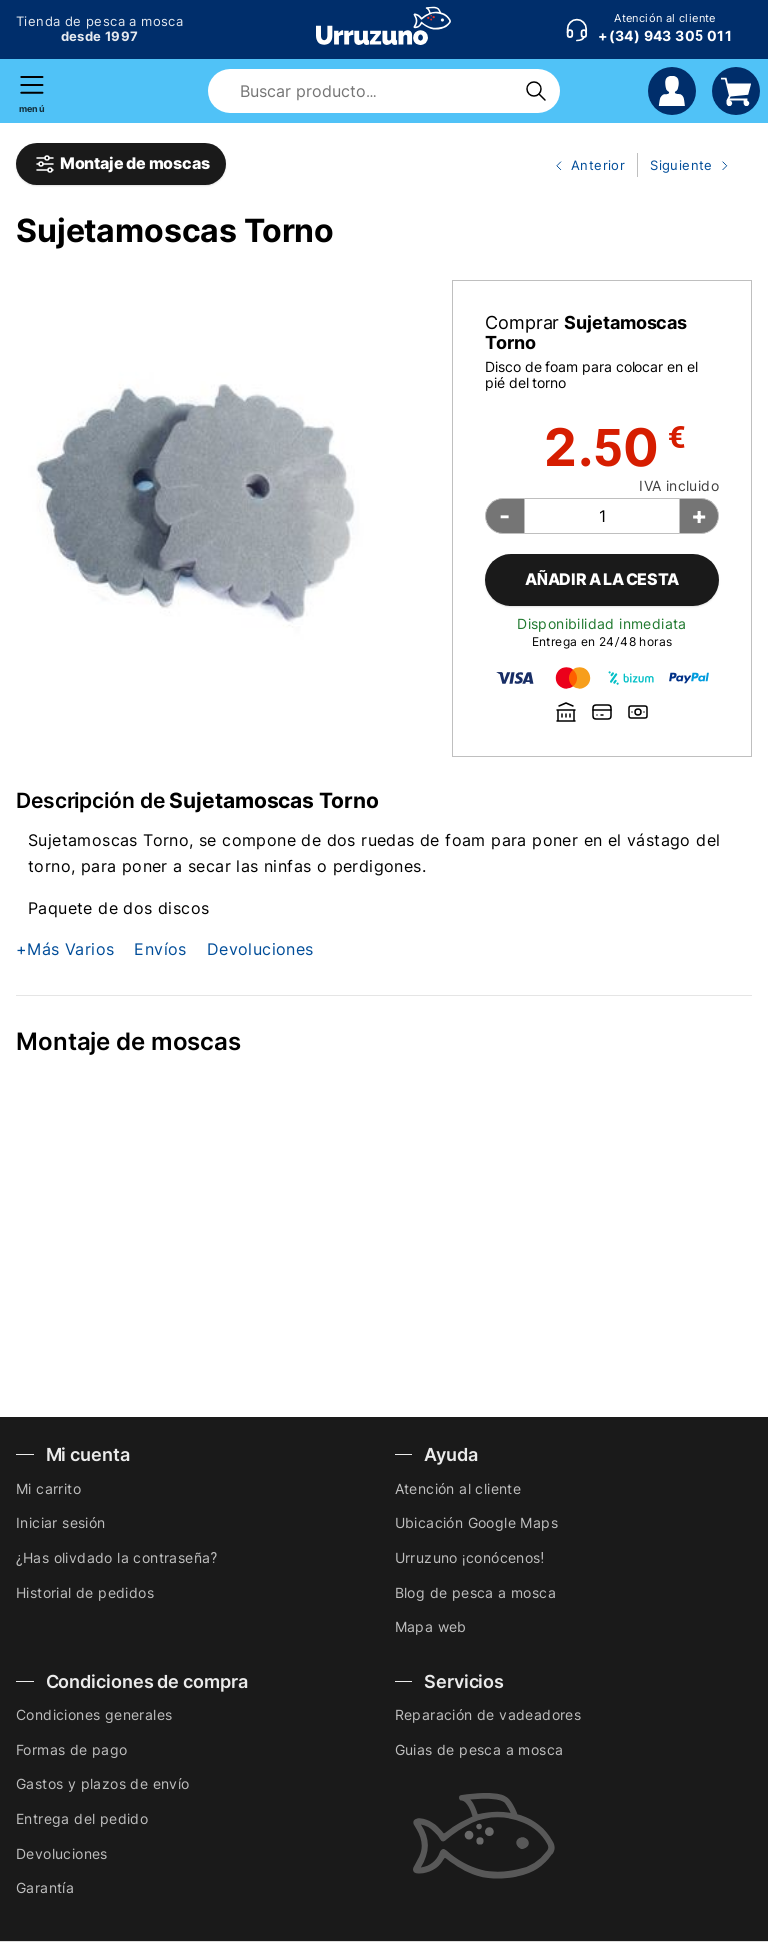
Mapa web (431, 1626)
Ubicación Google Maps (476, 1522)
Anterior (582, 166)
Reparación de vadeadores (488, 1714)
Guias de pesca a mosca (479, 1749)
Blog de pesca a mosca (475, 1592)
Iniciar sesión (61, 1522)
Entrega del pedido (82, 1818)
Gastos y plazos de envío (103, 1783)
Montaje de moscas (121, 164)
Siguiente (685, 166)
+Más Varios (65, 949)
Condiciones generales (94, 1714)
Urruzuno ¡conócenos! (470, 1557)
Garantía (45, 1887)
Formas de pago (72, 1749)
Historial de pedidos (85, 1592)
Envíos (160, 949)
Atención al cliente (458, 1488)
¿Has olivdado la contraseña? (116, 1557)
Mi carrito (48, 1488)
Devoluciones (260, 949)
